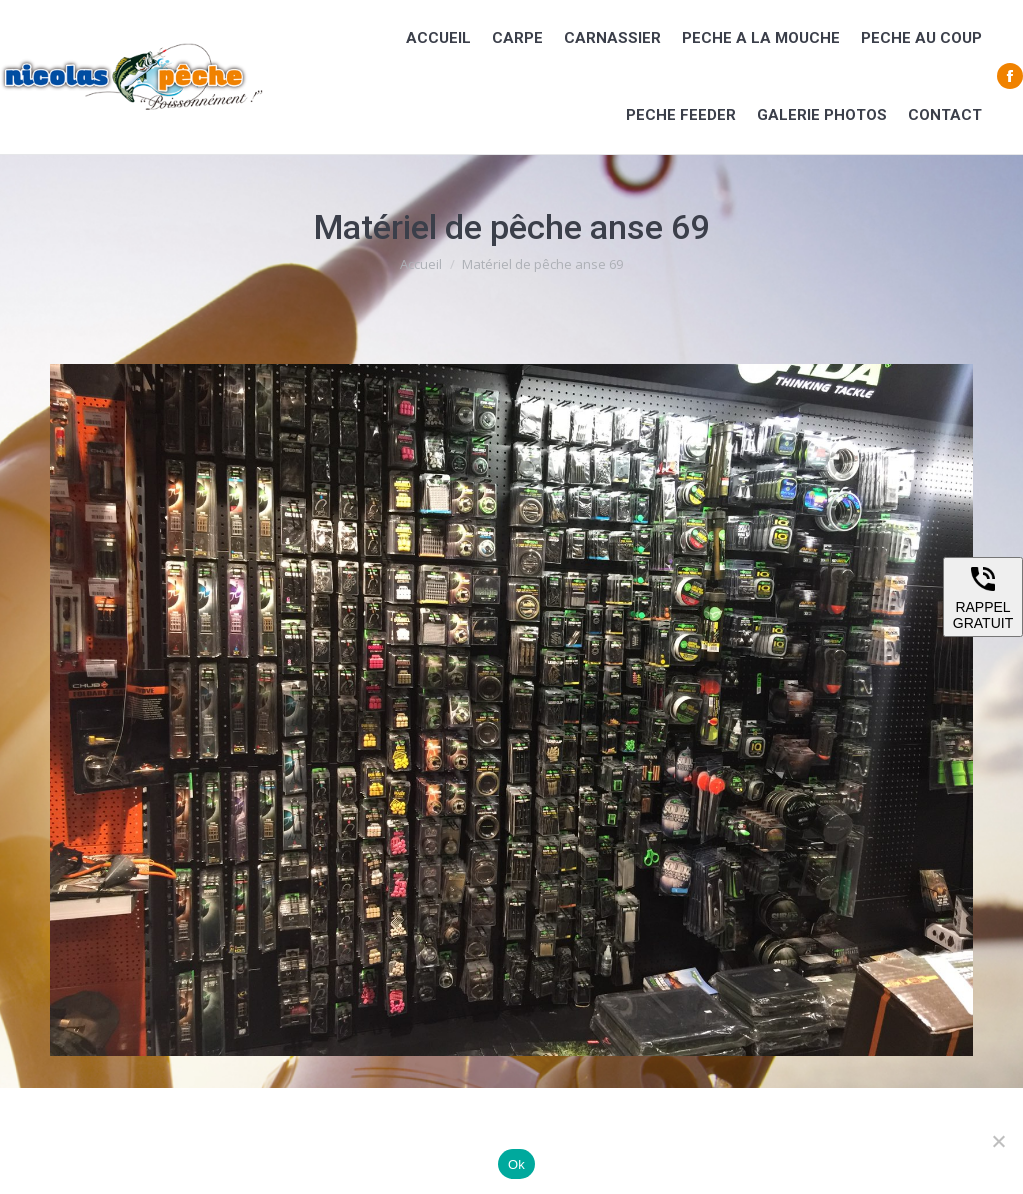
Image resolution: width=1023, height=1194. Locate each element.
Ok (516, 1164)
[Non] (998, 1141)
